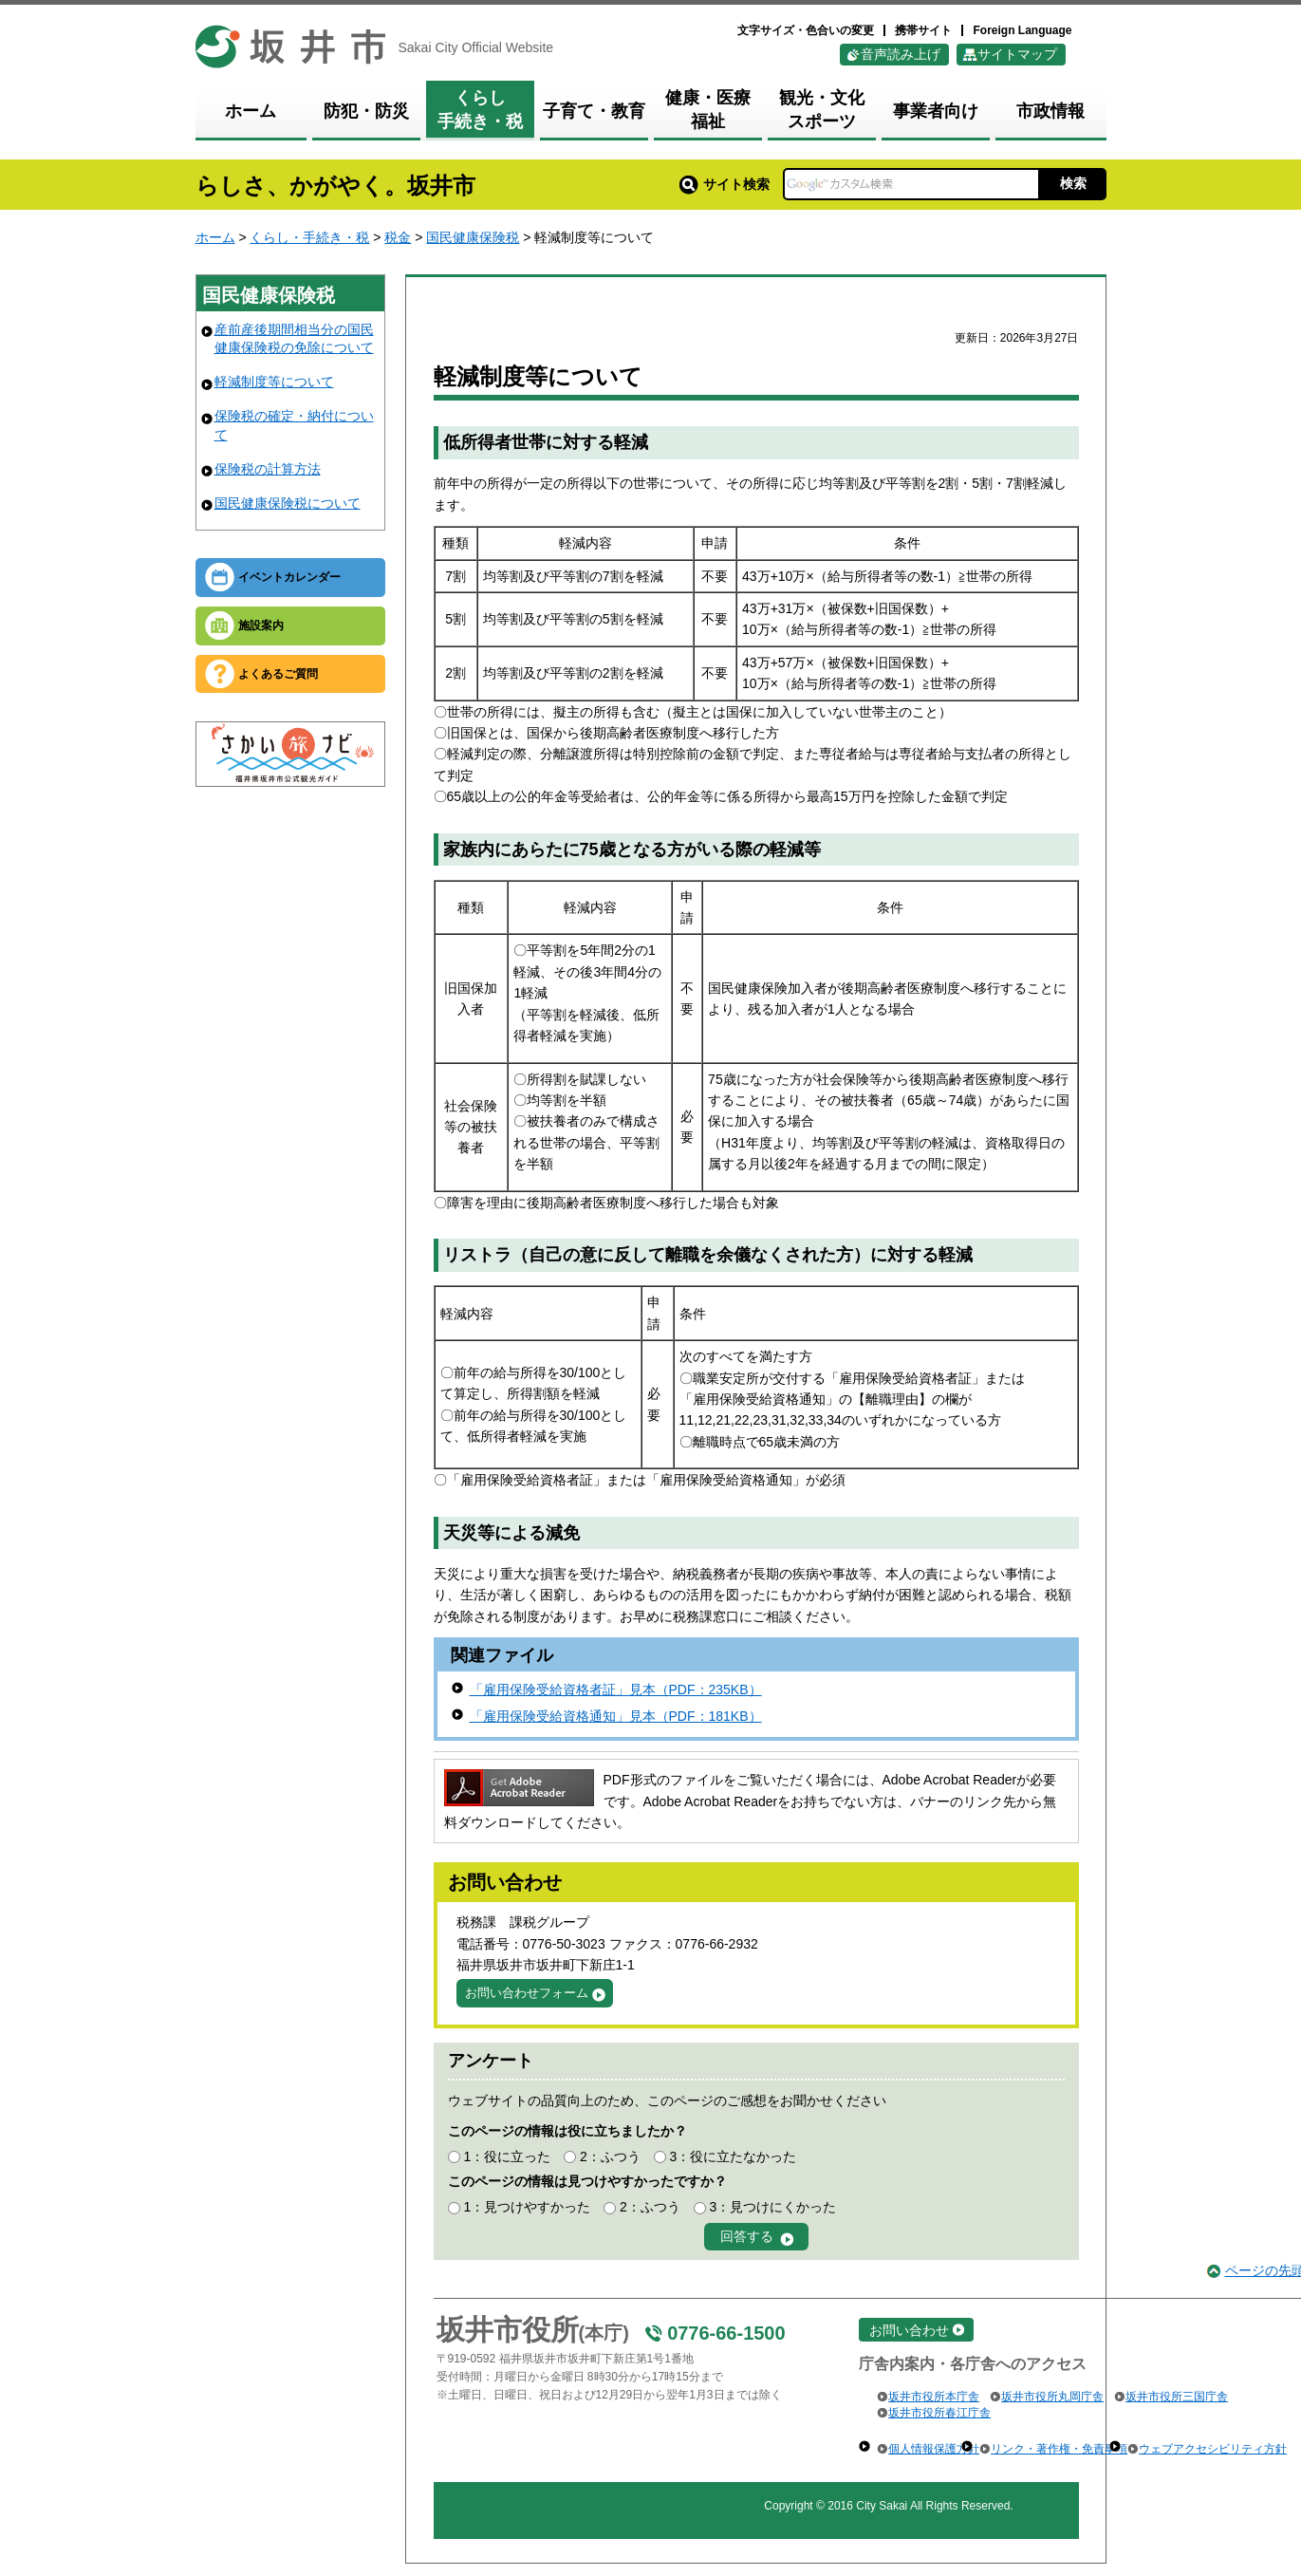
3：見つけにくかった (773, 2206)
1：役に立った (506, 2156)
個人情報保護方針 (933, 2448)
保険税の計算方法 (267, 468)
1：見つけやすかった (526, 2206)
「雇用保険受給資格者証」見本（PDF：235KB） (616, 1689)
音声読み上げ (900, 54)
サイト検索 (724, 184)
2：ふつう (610, 2156)
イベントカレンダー (289, 577)
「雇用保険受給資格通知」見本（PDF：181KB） (616, 1716)
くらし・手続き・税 (309, 237)
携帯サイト (923, 30)
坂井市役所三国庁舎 (1176, 2396)
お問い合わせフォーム (526, 1993)
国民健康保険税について (287, 503)
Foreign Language (1022, 30)
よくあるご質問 (278, 674)
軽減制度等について (274, 381)
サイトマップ (1017, 54)
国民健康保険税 (472, 237)
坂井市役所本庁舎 (933, 2396)
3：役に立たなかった (733, 2156)
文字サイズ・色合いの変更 (805, 30)
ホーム (215, 237)
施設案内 (261, 625)
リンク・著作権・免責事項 (1059, 2448)
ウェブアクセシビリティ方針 (1213, 2448)
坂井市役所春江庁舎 (939, 2412)
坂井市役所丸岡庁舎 (1052, 2396)
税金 (397, 237)
